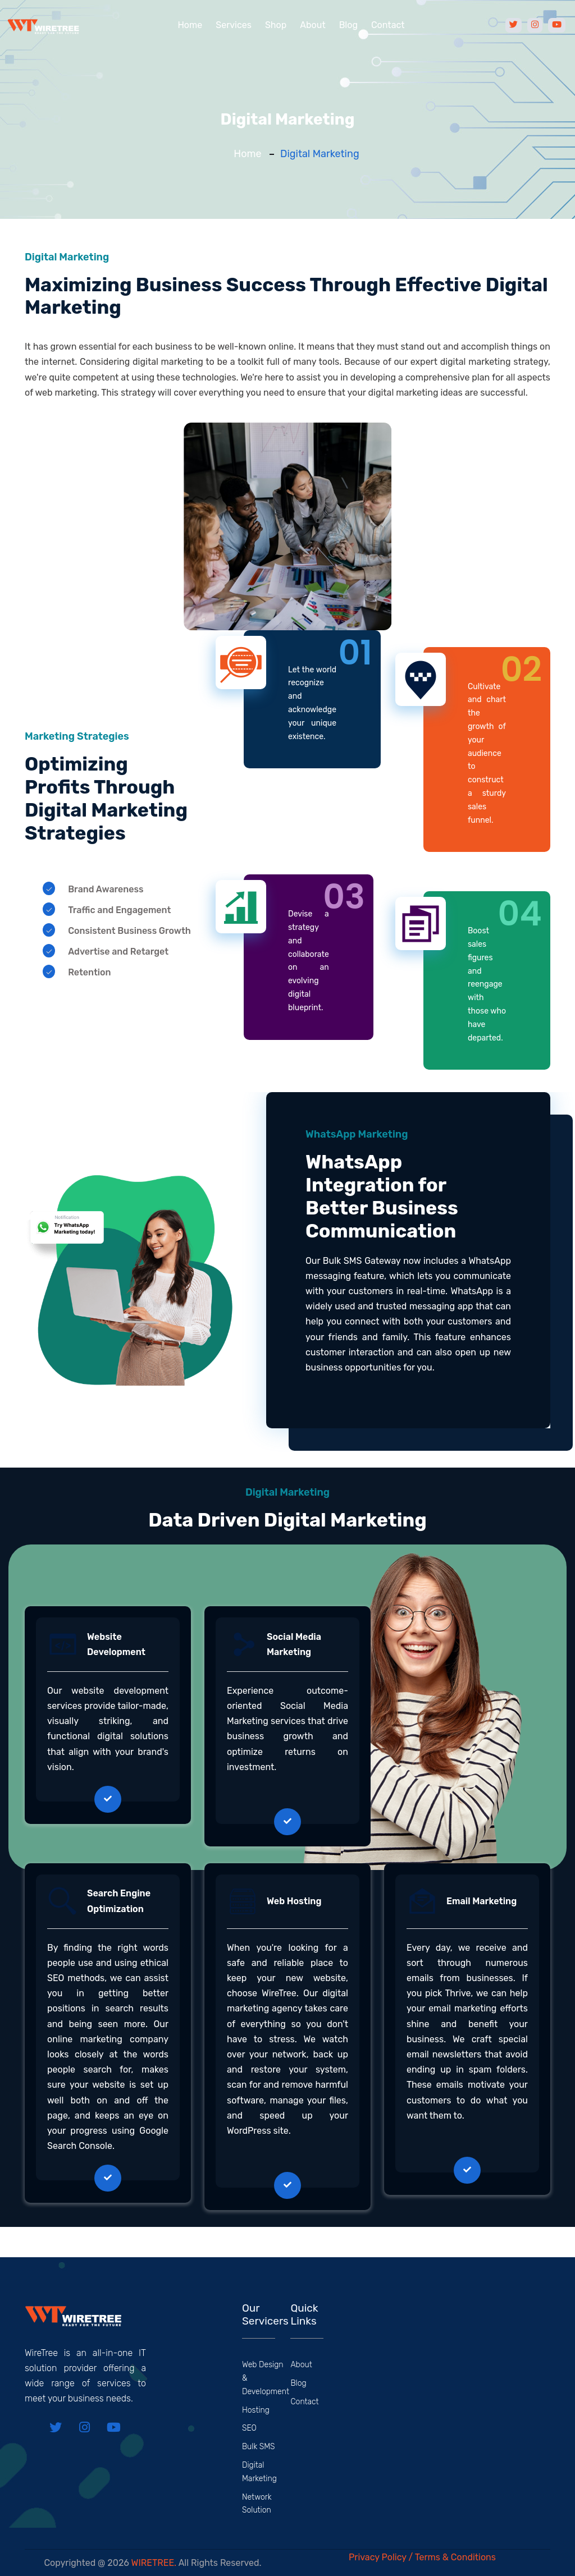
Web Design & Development (265, 2378)
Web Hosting (294, 1901)
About (312, 25)
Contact (388, 25)
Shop (275, 25)
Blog (348, 25)
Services (234, 25)
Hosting (256, 2410)
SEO (249, 2428)
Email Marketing (481, 1901)
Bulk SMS (258, 2446)
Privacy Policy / (382, 2557)
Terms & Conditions (455, 2557)
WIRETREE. (154, 2562)
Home (189, 25)
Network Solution (256, 2503)
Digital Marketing (259, 2471)
